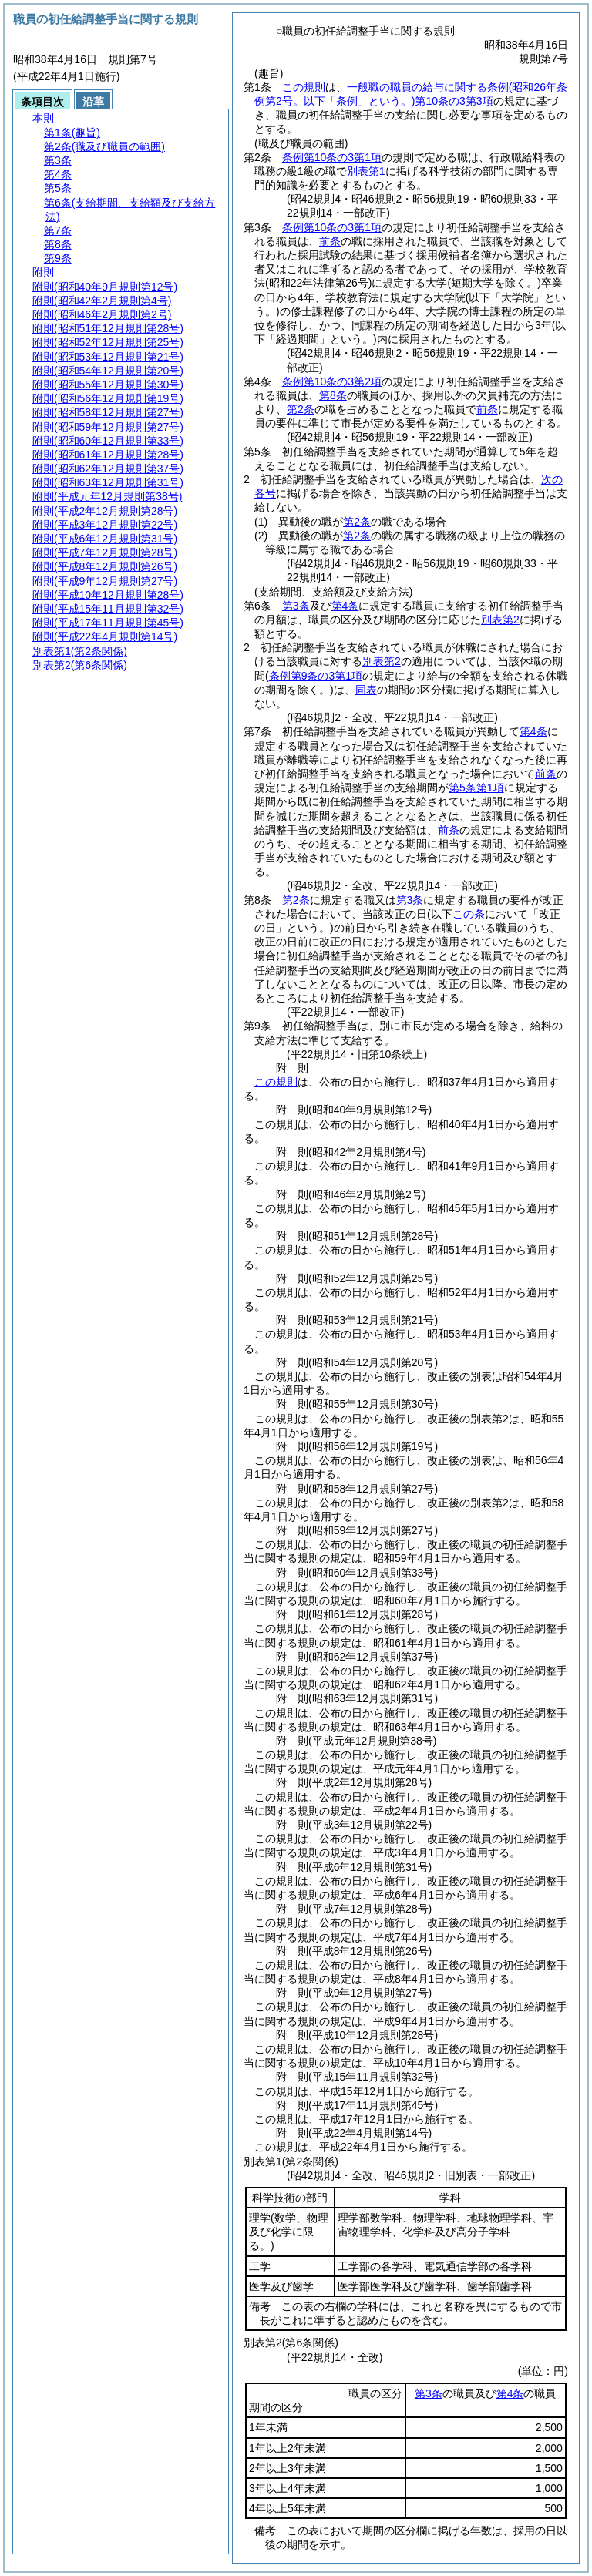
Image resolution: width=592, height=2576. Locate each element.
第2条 (300, 409)
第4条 (345, 605)
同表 (366, 689)
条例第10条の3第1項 (332, 157)
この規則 (303, 87)
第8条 (333, 395)
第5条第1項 (476, 787)
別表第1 (366, 171)
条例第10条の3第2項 (332, 381)
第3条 (296, 605)
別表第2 (500, 619)
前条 (330, 241)
